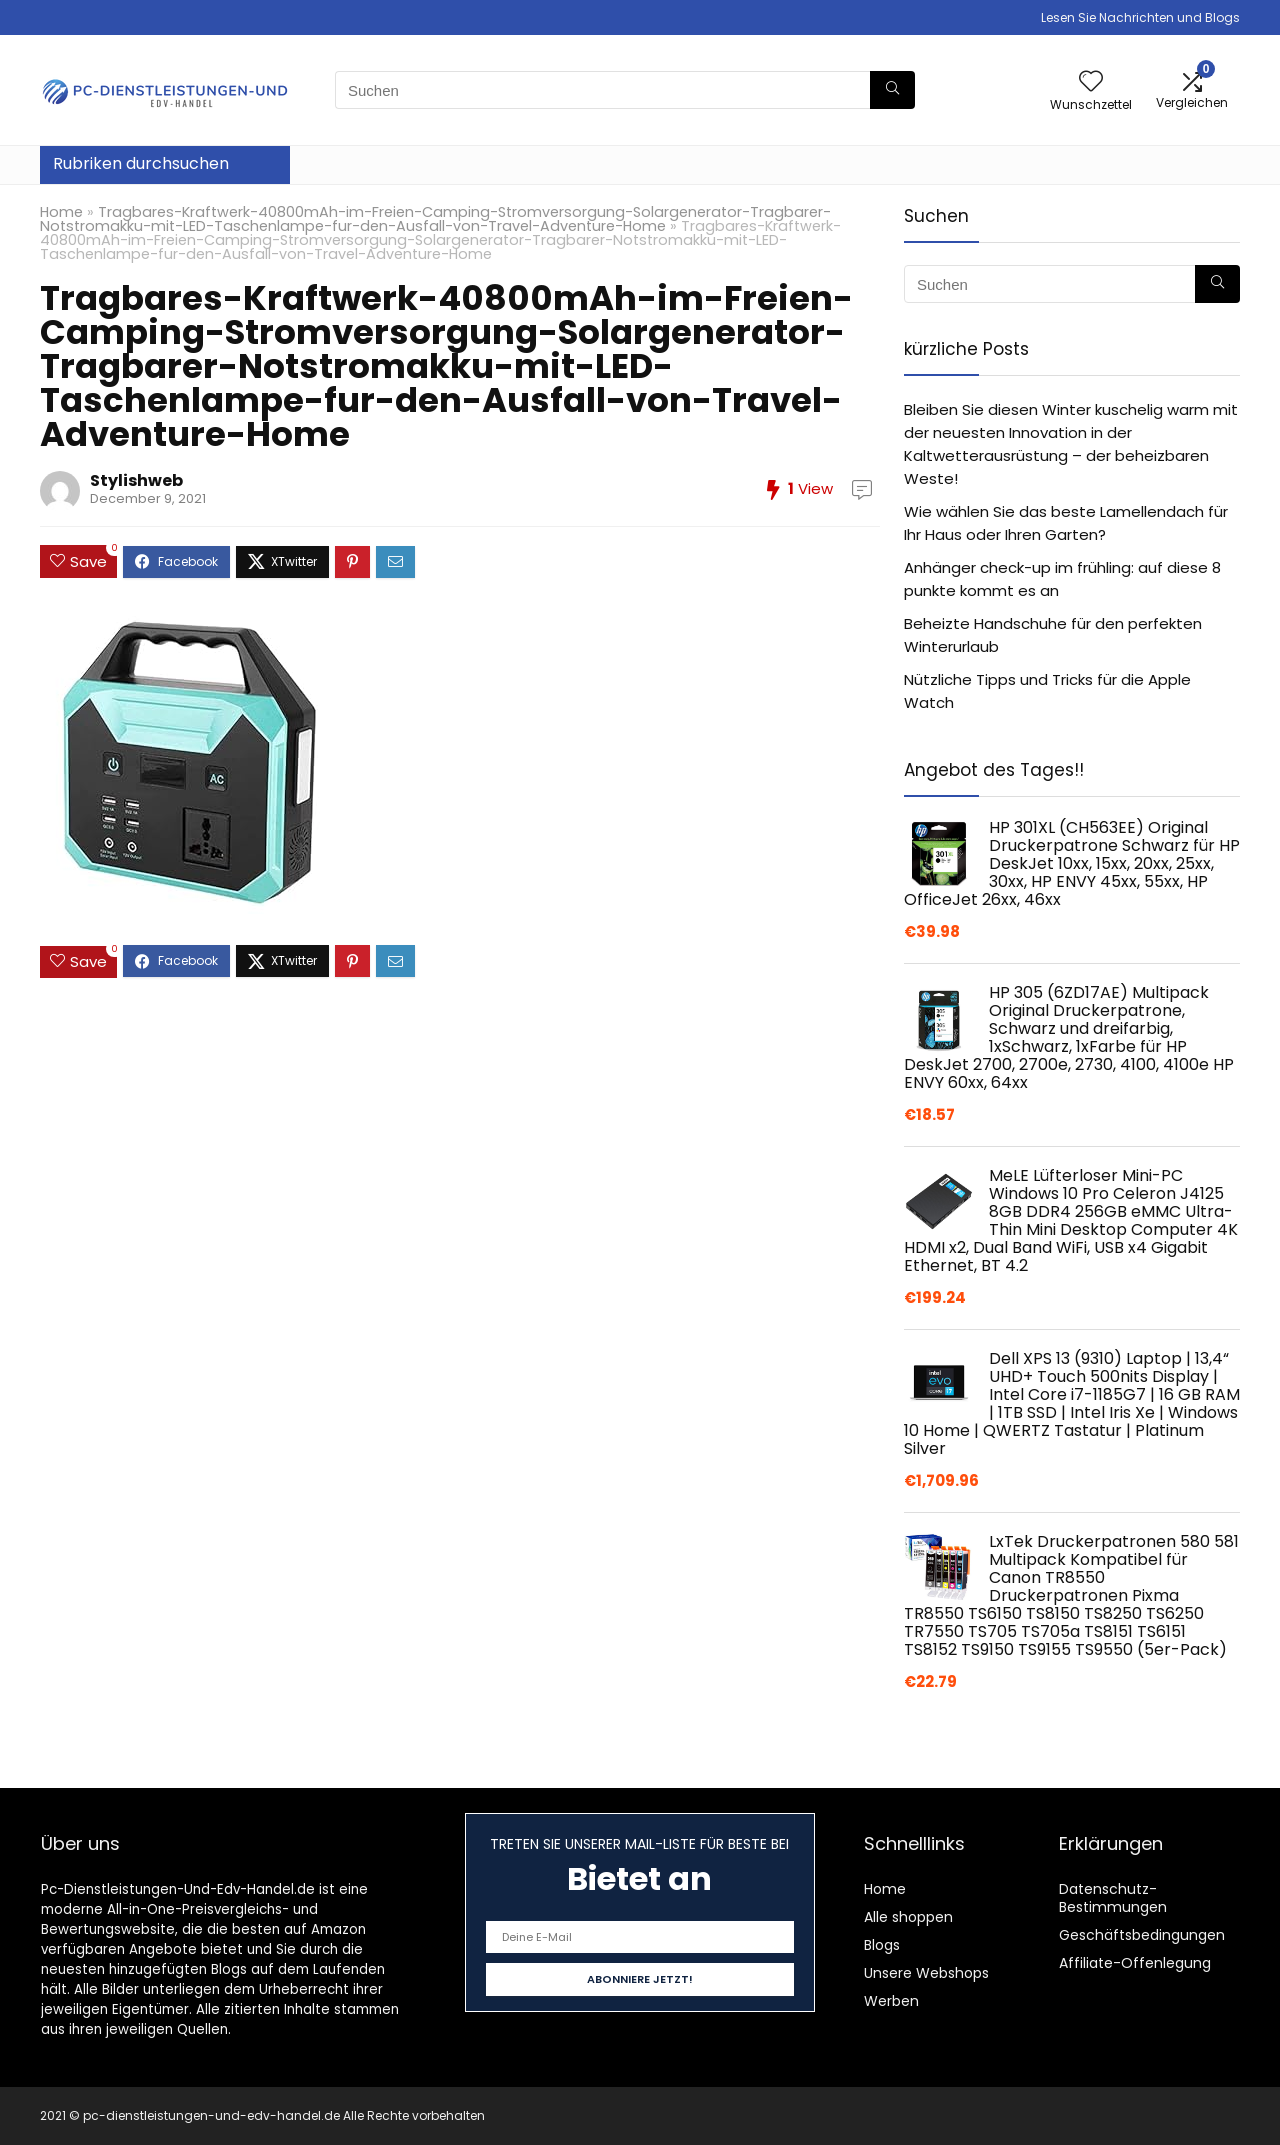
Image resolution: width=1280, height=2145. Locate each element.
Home (61, 212)
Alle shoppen (908, 1917)
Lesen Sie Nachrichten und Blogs (1140, 17)
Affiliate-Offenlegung (1135, 1963)
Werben (891, 2001)
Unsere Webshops (926, 1973)
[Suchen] (892, 90)
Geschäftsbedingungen (1142, 1935)
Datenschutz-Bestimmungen (1113, 1898)
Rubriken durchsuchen (141, 163)
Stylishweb (136, 480)
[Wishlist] (1091, 82)
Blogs (882, 1945)
